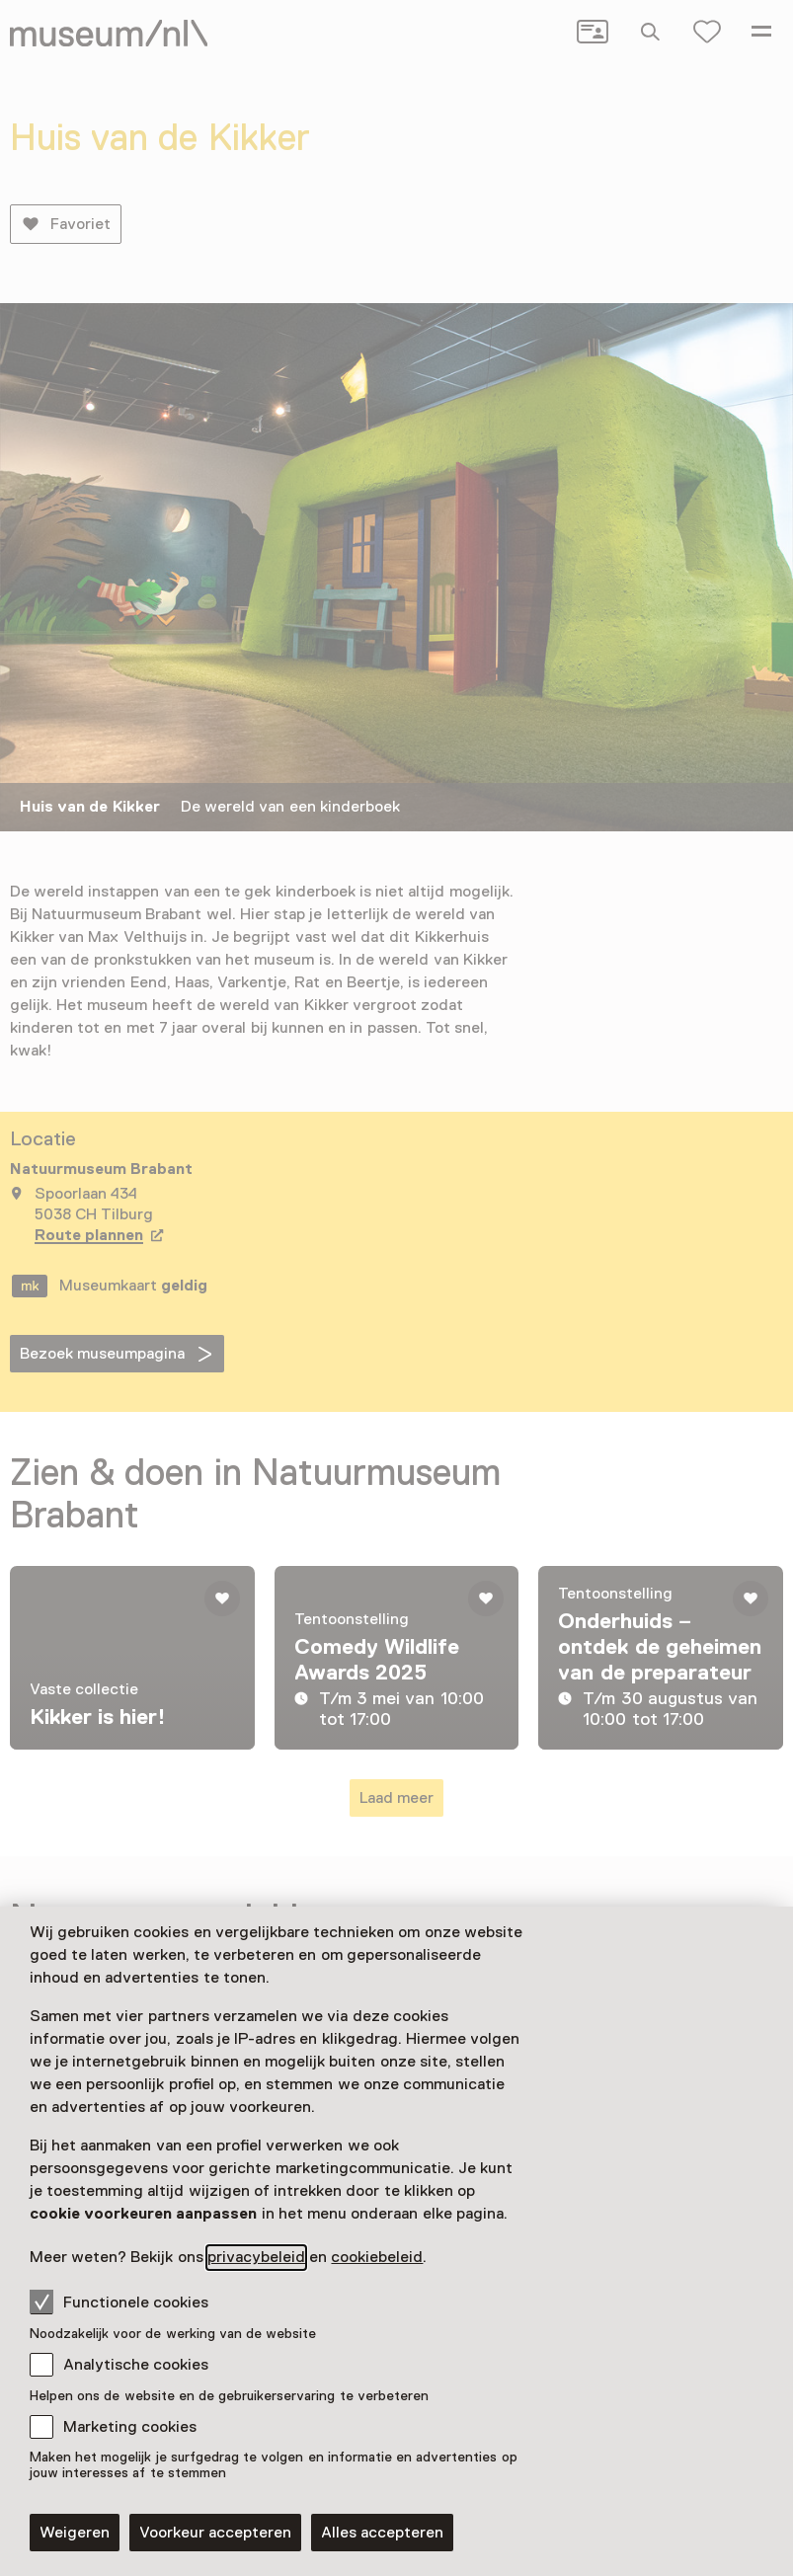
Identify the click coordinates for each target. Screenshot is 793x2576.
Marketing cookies (130, 2427)
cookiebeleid (377, 2257)
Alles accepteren (382, 2532)
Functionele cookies (119, 2301)
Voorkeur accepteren (215, 2532)
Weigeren (75, 2532)
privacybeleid (256, 2257)
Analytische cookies (135, 2365)
